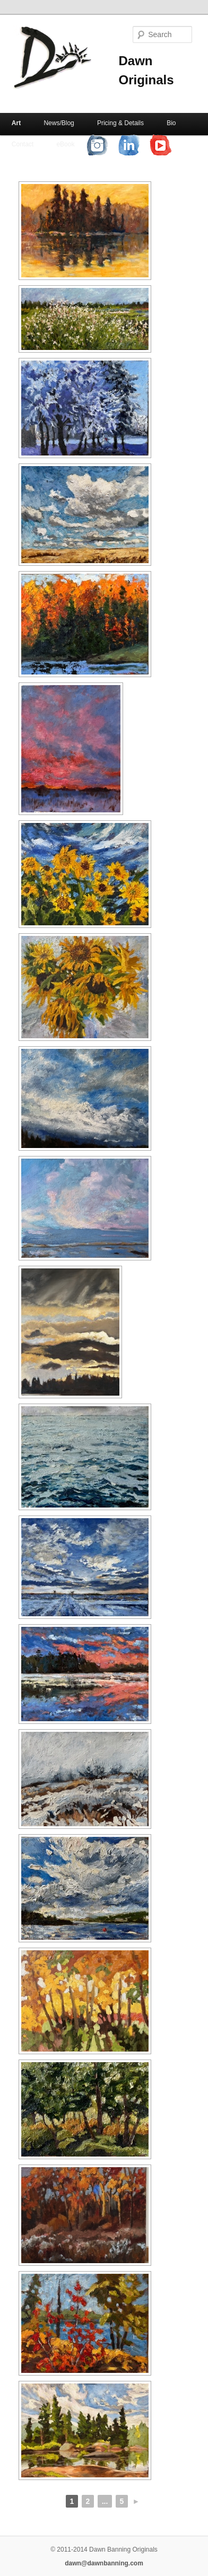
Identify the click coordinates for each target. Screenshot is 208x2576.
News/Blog (59, 123)
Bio (171, 123)
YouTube (168, 144)
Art (16, 123)
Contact (22, 144)
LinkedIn (136, 144)
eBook (65, 144)
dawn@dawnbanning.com (104, 2563)
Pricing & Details (120, 123)
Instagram (105, 144)
